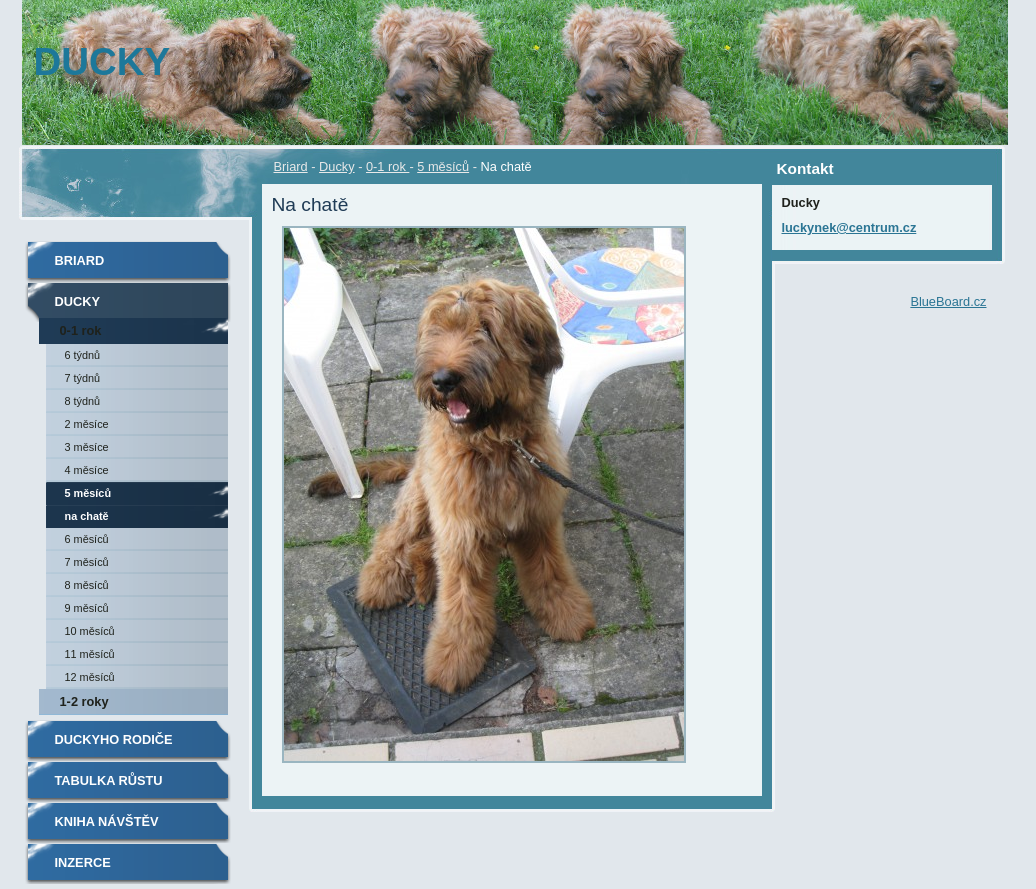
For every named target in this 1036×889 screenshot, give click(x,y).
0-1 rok (387, 166)
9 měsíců (87, 608)
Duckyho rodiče (114, 739)
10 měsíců (90, 631)
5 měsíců (443, 166)
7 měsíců (87, 562)
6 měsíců (87, 539)
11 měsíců (90, 654)
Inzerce (83, 862)
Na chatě (87, 516)
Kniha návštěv (107, 821)
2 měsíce (87, 424)
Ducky (337, 166)
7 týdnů (83, 378)
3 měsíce (87, 447)
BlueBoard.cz (948, 301)
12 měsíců (90, 677)
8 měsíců (87, 585)
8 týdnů (83, 401)
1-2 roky (84, 701)
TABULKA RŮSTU (109, 780)
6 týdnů (83, 355)
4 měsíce (87, 470)
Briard (291, 166)
